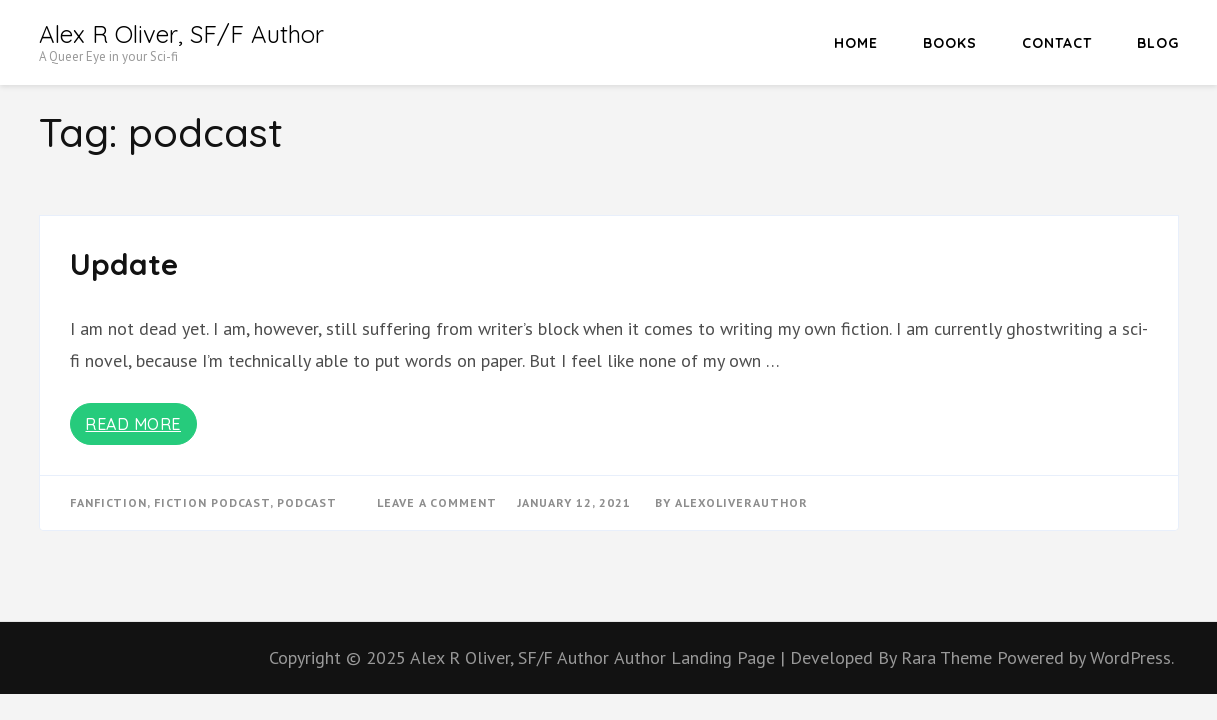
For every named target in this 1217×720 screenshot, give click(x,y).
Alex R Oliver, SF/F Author (181, 34)
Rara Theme (949, 657)
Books (950, 43)
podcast (307, 502)
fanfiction (108, 502)
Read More (133, 424)
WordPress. (1132, 657)
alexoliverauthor (741, 502)
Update (124, 264)
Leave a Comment (437, 502)
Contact (1057, 43)
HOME (856, 43)
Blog (1158, 43)
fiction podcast (212, 502)
